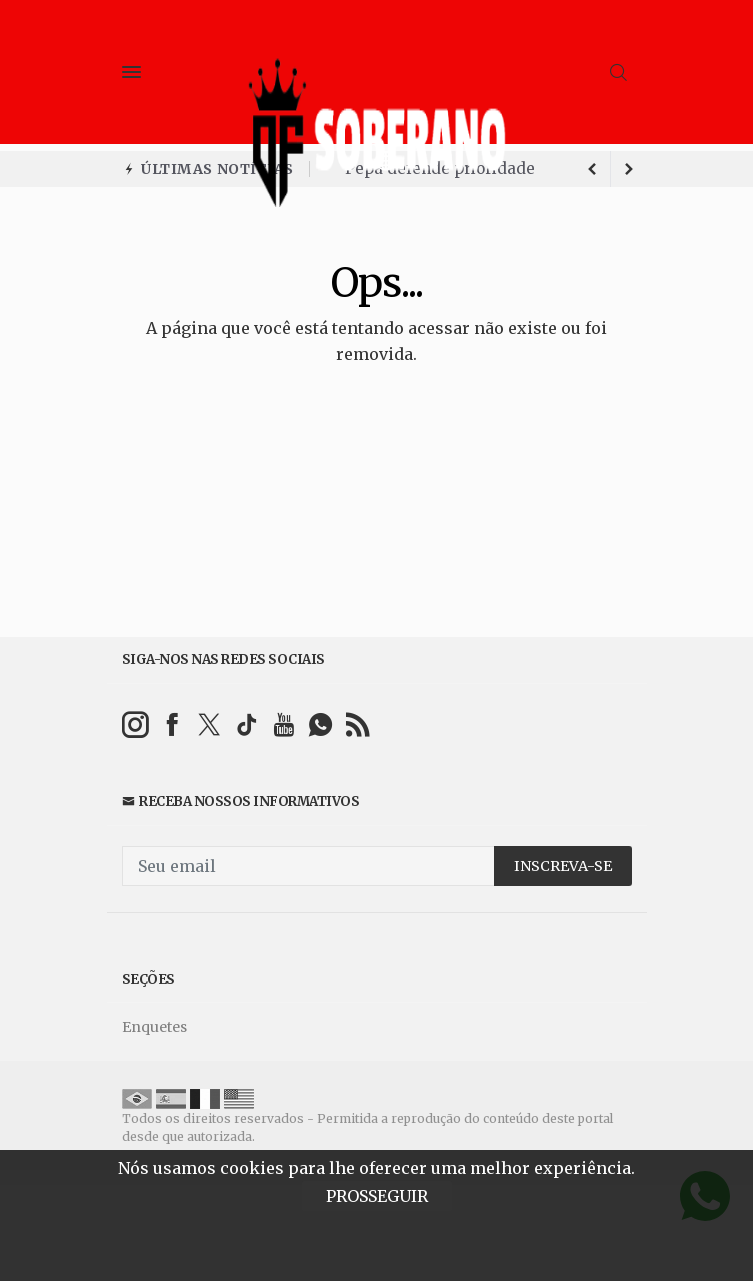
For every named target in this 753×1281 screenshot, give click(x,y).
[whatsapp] (320, 724)
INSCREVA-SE (563, 866)
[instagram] (135, 724)
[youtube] (283, 724)
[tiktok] (246, 724)
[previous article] (629, 169)
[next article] (593, 169)
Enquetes (154, 1027)
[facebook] (172, 724)
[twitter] (209, 724)
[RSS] (357, 724)
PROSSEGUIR (377, 1196)
